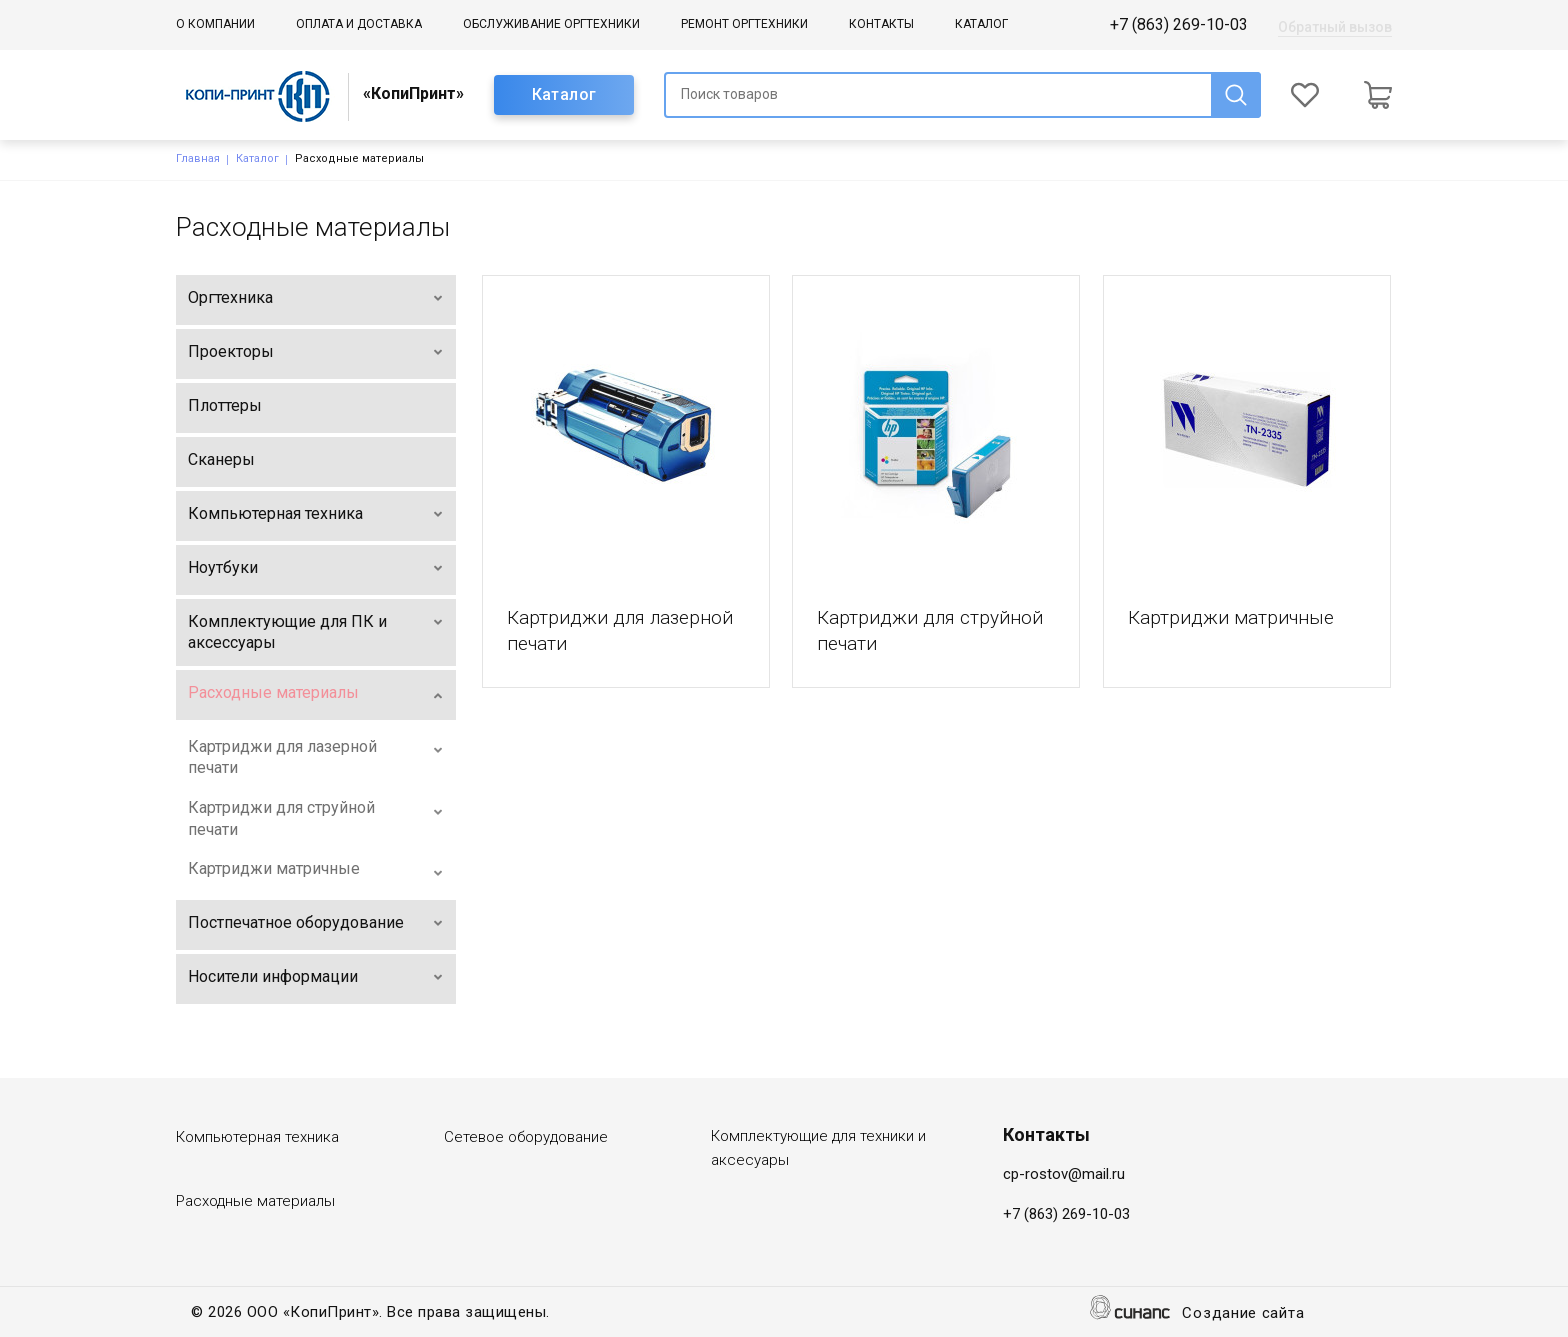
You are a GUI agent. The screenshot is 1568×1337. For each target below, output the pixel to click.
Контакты (881, 24)
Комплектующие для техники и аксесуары (818, 1148)
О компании (215, 24)
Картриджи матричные (274, 868)
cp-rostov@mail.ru (1064, 1174)
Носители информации (273, 976)
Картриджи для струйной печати (281, 818)
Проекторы (231, 351)
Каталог (981, 24)
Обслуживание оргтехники (551, 24)
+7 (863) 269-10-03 (1179, 24)
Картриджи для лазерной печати (282, 757)
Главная (198, 158)
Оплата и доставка (359, 24)
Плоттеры (225, 405)
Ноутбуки (223, 567)
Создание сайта (1243, 1314)
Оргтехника (230, 297)
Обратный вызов (1335, 27)
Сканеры (221, 459)
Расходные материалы (273, 692)
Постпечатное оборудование (296, 922)
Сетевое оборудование (526, 1137)
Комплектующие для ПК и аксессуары (287, 632)
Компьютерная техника (275, 513)
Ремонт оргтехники (744, 24)
